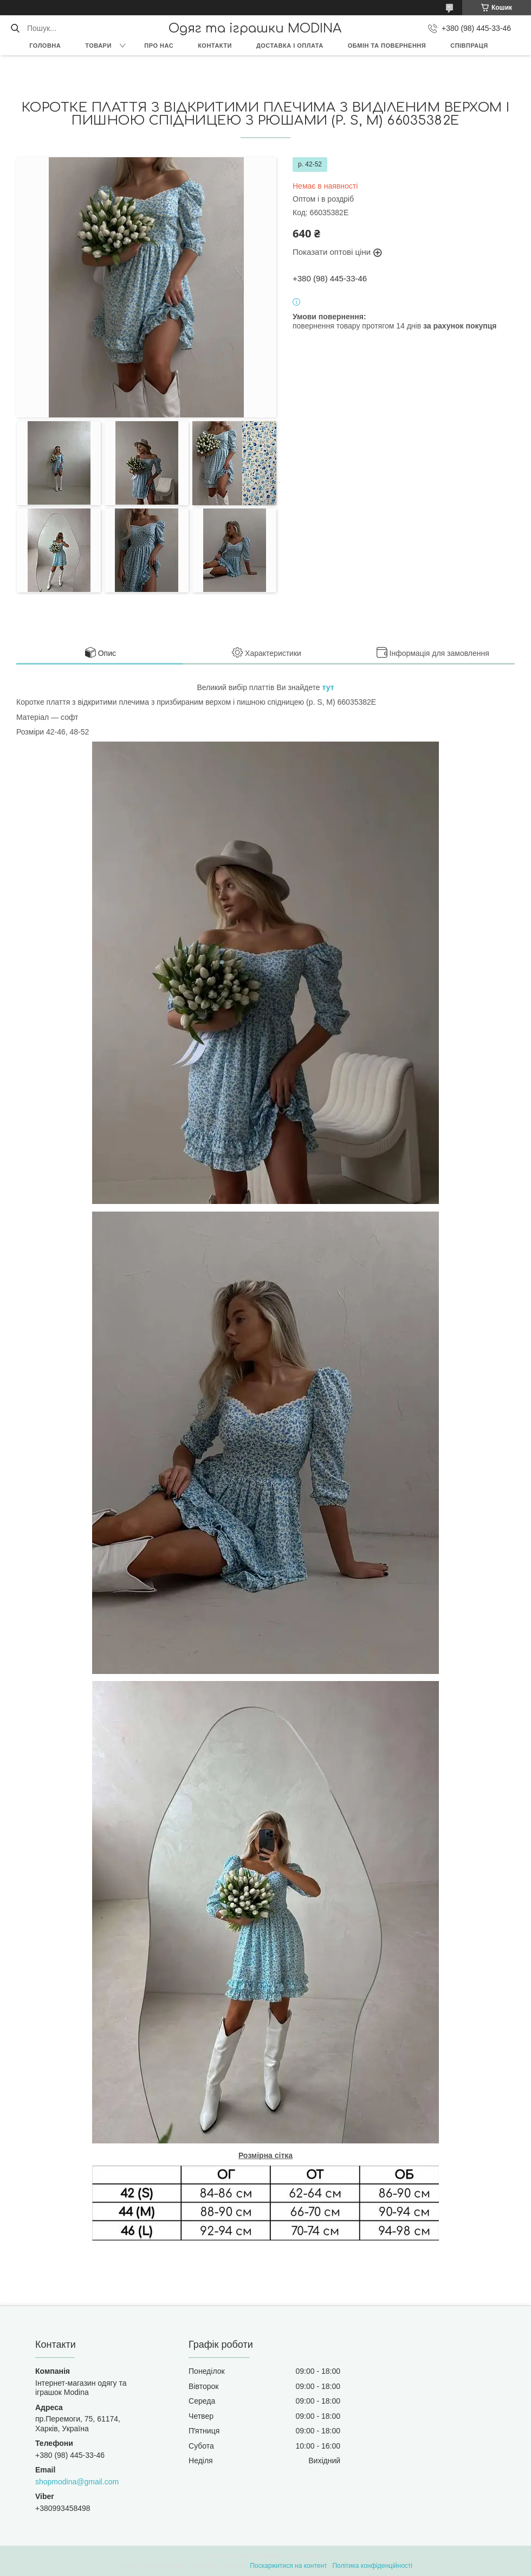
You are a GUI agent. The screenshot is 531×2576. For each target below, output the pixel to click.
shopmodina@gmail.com (77, 2481)
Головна (45, 45)
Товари (98, 45)
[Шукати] (15, 28)
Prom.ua (316, 2556)
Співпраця (469, 45)
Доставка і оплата (289, 45)
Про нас (158, 45)
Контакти (215, 45)
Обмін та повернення (387, 45)
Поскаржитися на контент (288, 2565)
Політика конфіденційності (372, 2565)
